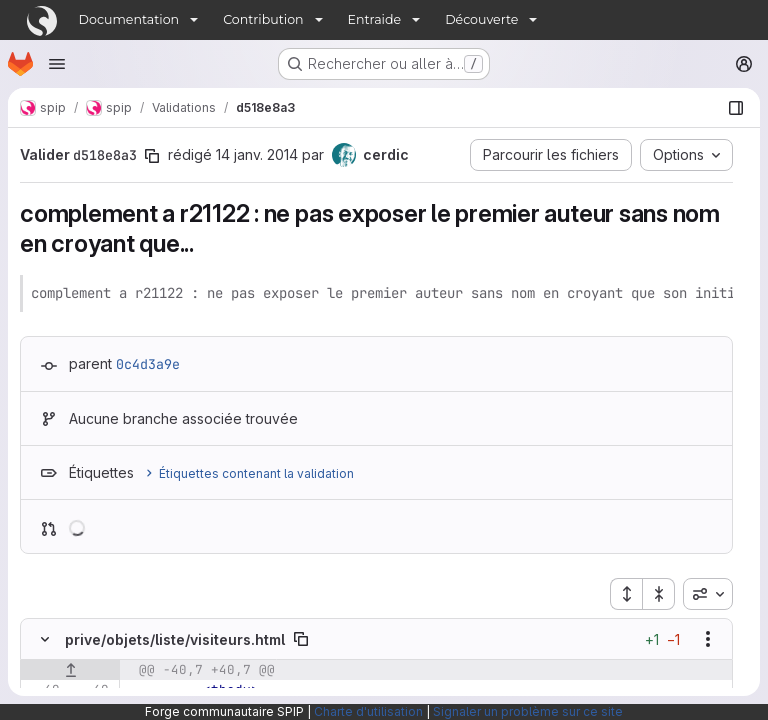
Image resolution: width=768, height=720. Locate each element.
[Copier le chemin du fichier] (301, 639)
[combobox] (708, 594)
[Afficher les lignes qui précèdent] (70, 670)
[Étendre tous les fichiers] (626, 594)
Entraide (375, 19)
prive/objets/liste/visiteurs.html (175, 639)
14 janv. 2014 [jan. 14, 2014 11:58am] (257, 154)
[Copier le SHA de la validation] (152, 156)
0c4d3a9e (148, 364)
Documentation (129, 19)
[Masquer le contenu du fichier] (45, 639)
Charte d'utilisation (368, 711)
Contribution (263, 19)
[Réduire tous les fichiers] (659, 594)
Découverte (481, 19)
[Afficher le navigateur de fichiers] (736, 108)
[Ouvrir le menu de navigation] (57, 64)
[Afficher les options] (708, 639)
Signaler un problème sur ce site (528, 711)
